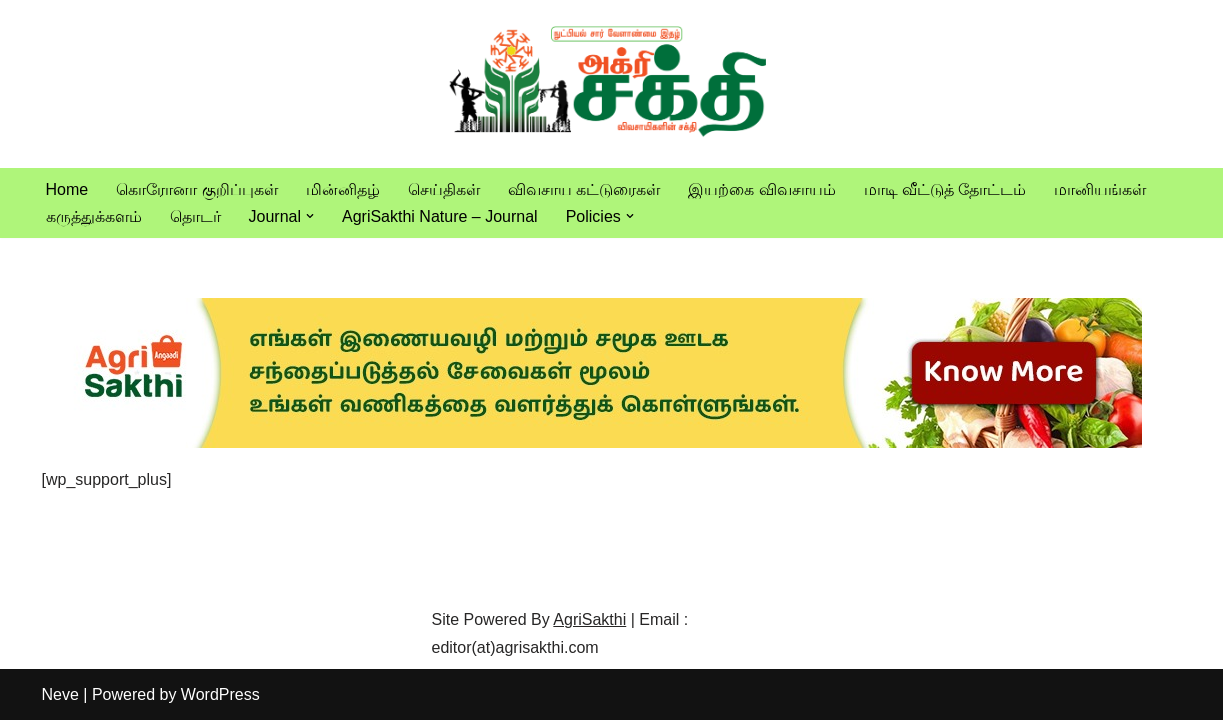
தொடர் (195, 216)
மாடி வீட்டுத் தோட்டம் (945, 189)
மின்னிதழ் (343, 189)
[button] (310, 216)
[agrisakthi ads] (592, 442)
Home (67, 189)
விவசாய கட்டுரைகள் (584, 189)
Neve (60, 694)
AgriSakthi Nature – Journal (440, 216)
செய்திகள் (444, 189)
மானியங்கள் (1100, 189)
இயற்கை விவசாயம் (761, 189)
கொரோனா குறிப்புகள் (196, 189)
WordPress (220, 694)
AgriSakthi (589, 619)
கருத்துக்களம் (94, 216)
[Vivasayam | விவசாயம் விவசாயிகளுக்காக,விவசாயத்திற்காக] (612, 84)
